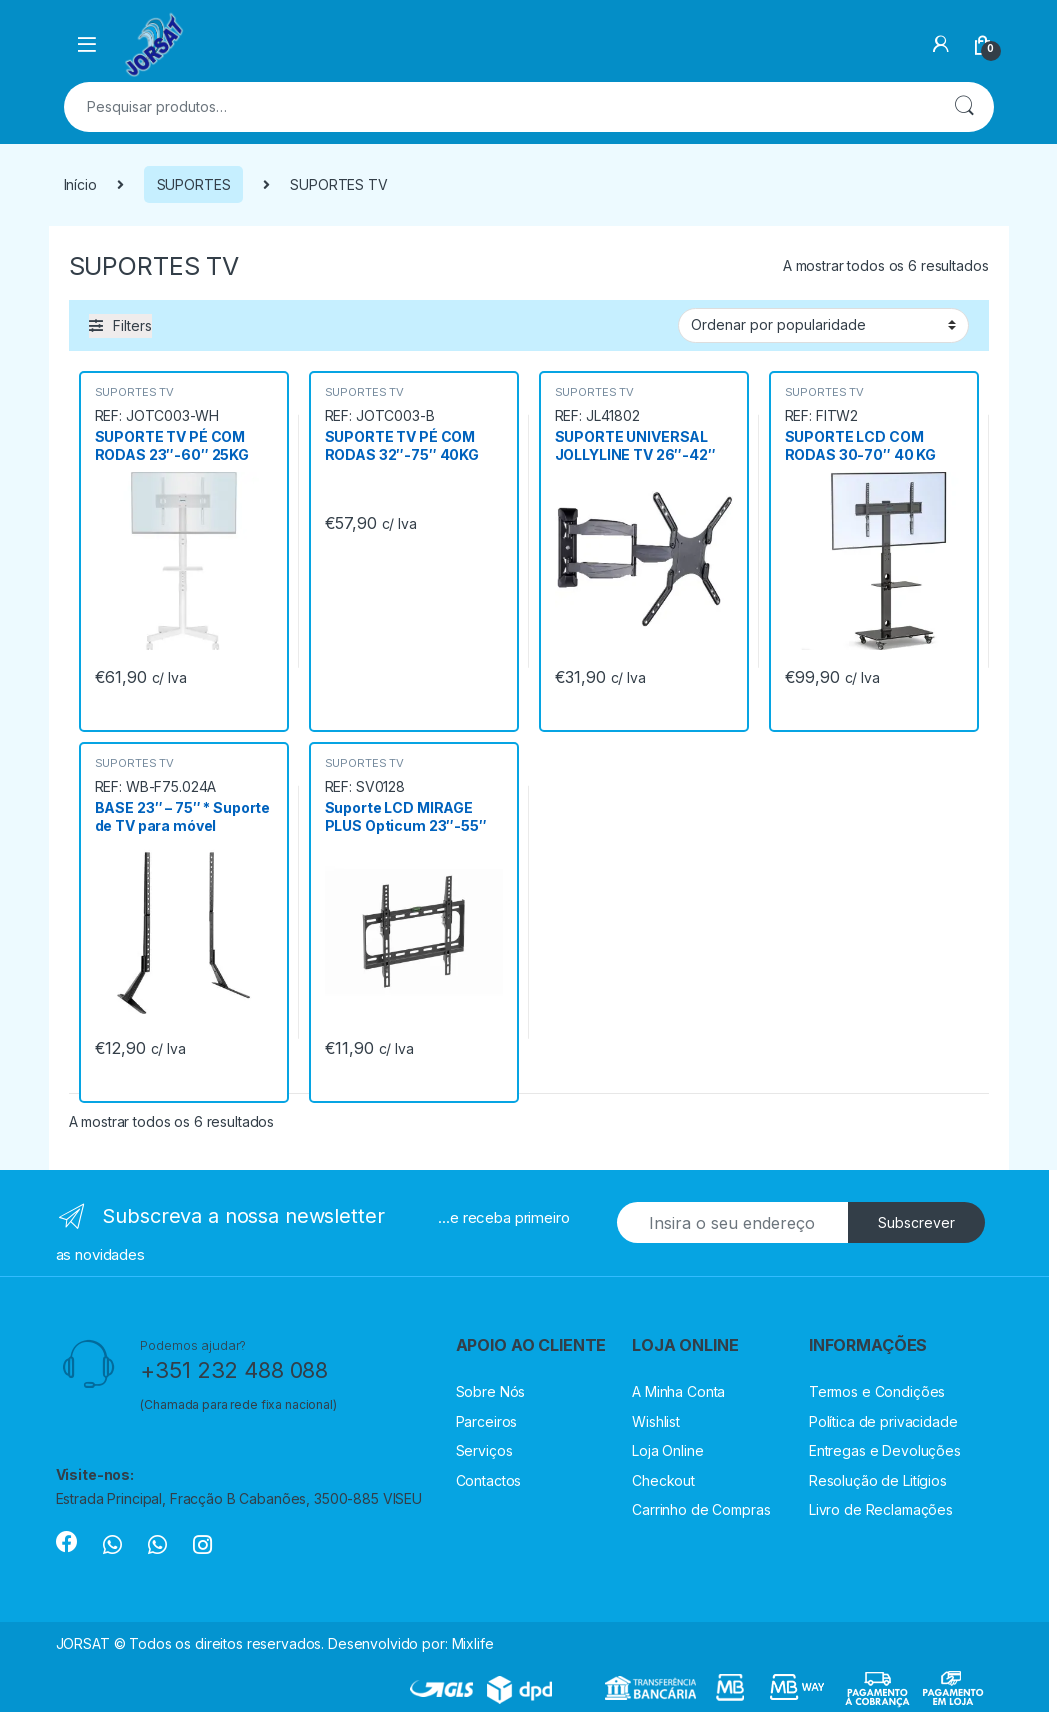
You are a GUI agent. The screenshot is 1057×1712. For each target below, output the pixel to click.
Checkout (663, 1480)
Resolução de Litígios (878, 1480)
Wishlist (656, 1421)
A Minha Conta (678, 1391)
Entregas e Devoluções (885, 1450)
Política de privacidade (883, 1421)
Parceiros (487, 1421)
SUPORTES (194, 184)
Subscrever (916, 1222)
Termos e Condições (877, 1391)
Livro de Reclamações (881, 1509)
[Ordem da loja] (823, 325)
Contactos (489, 1480)
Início (80, 184)
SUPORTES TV (134, 392)
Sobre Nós (491, 1391)
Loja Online (667, 1450)
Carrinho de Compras (701, 1509)
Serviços (484, 1450)
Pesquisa (964, 107)
